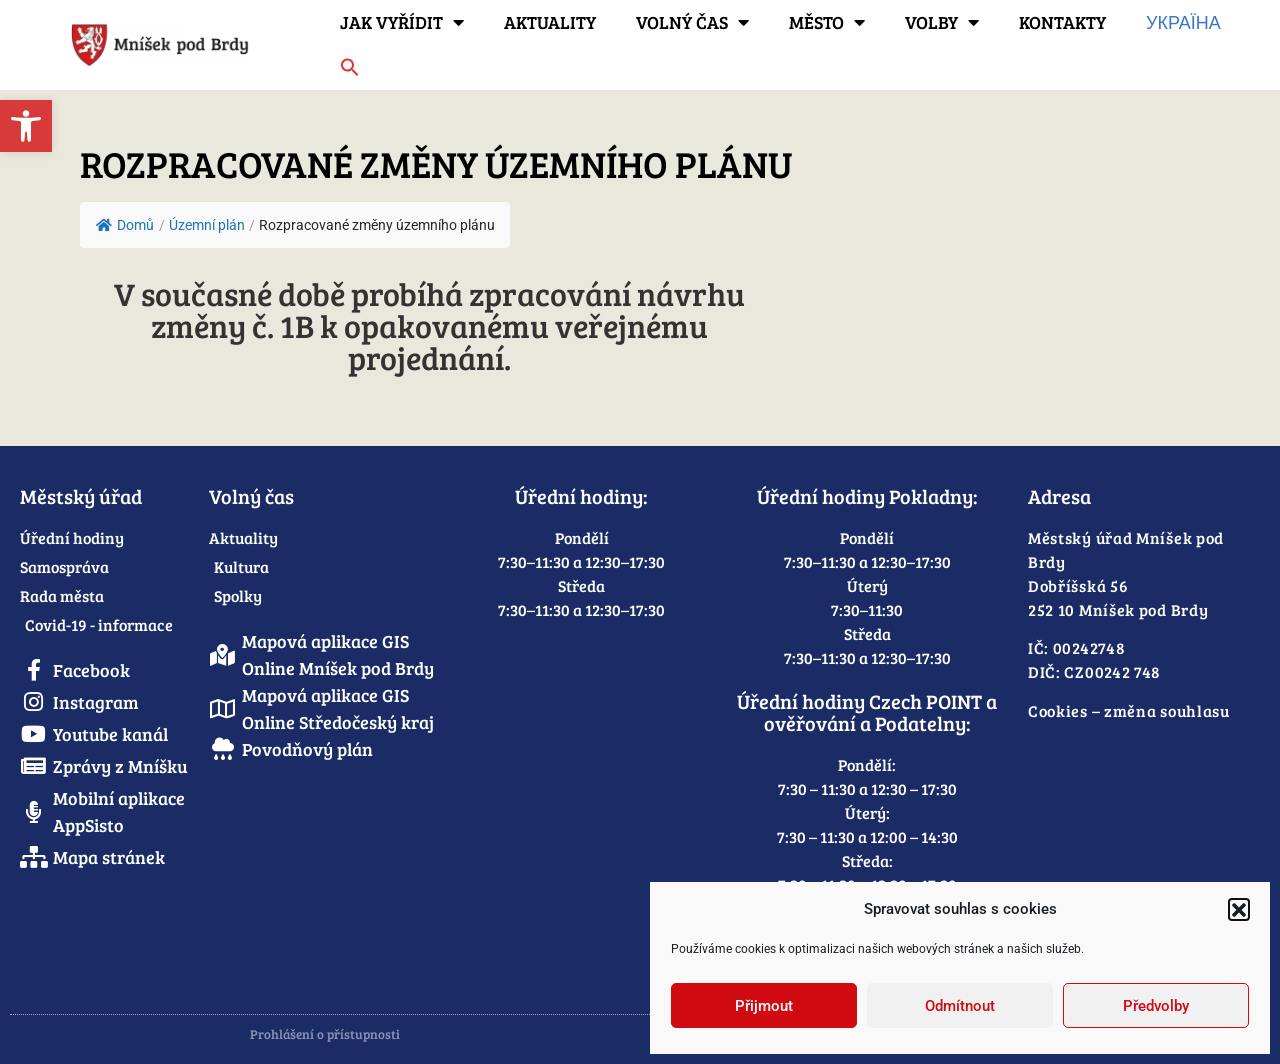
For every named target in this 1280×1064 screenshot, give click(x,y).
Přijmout (764, 1006)
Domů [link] (125, 225)
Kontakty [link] (1062, 22)
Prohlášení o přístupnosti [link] (325, 1034)
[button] (1239, 909)
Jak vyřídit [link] (402, 22)
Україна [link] (1183, 22)
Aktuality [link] (550, 22)
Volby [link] (942, 22)
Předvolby (1156, 1006)
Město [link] (827, 22)
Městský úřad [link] (81, 496)
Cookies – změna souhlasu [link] (1129, 710)
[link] (26, 126)
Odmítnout (960, 1006)
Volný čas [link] (692, 22)
